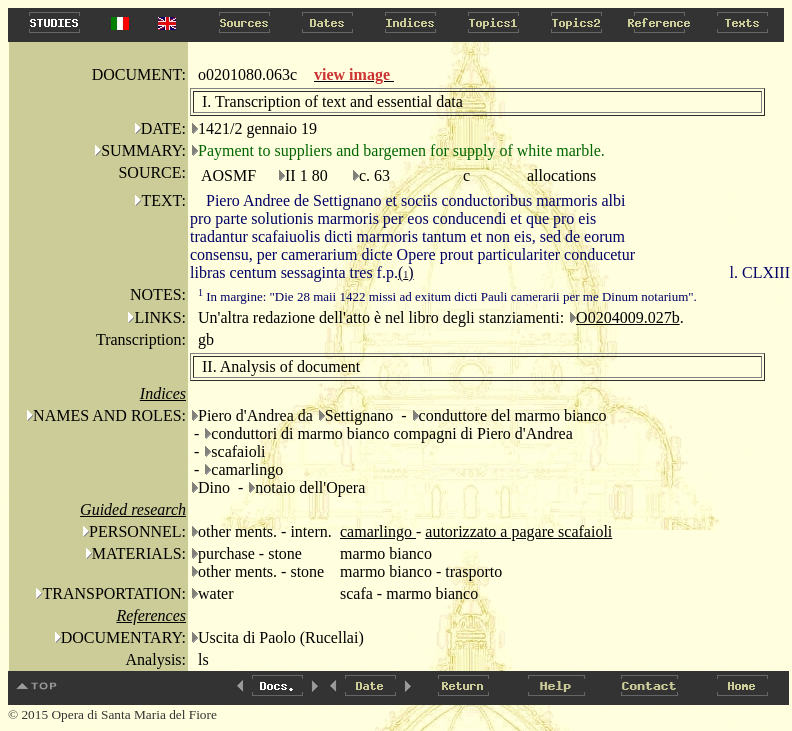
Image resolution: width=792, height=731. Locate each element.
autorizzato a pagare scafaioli (518, 531)
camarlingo (378, 531)
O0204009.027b (628, 317)
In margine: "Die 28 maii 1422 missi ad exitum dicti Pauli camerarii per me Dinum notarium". (447, 296)
